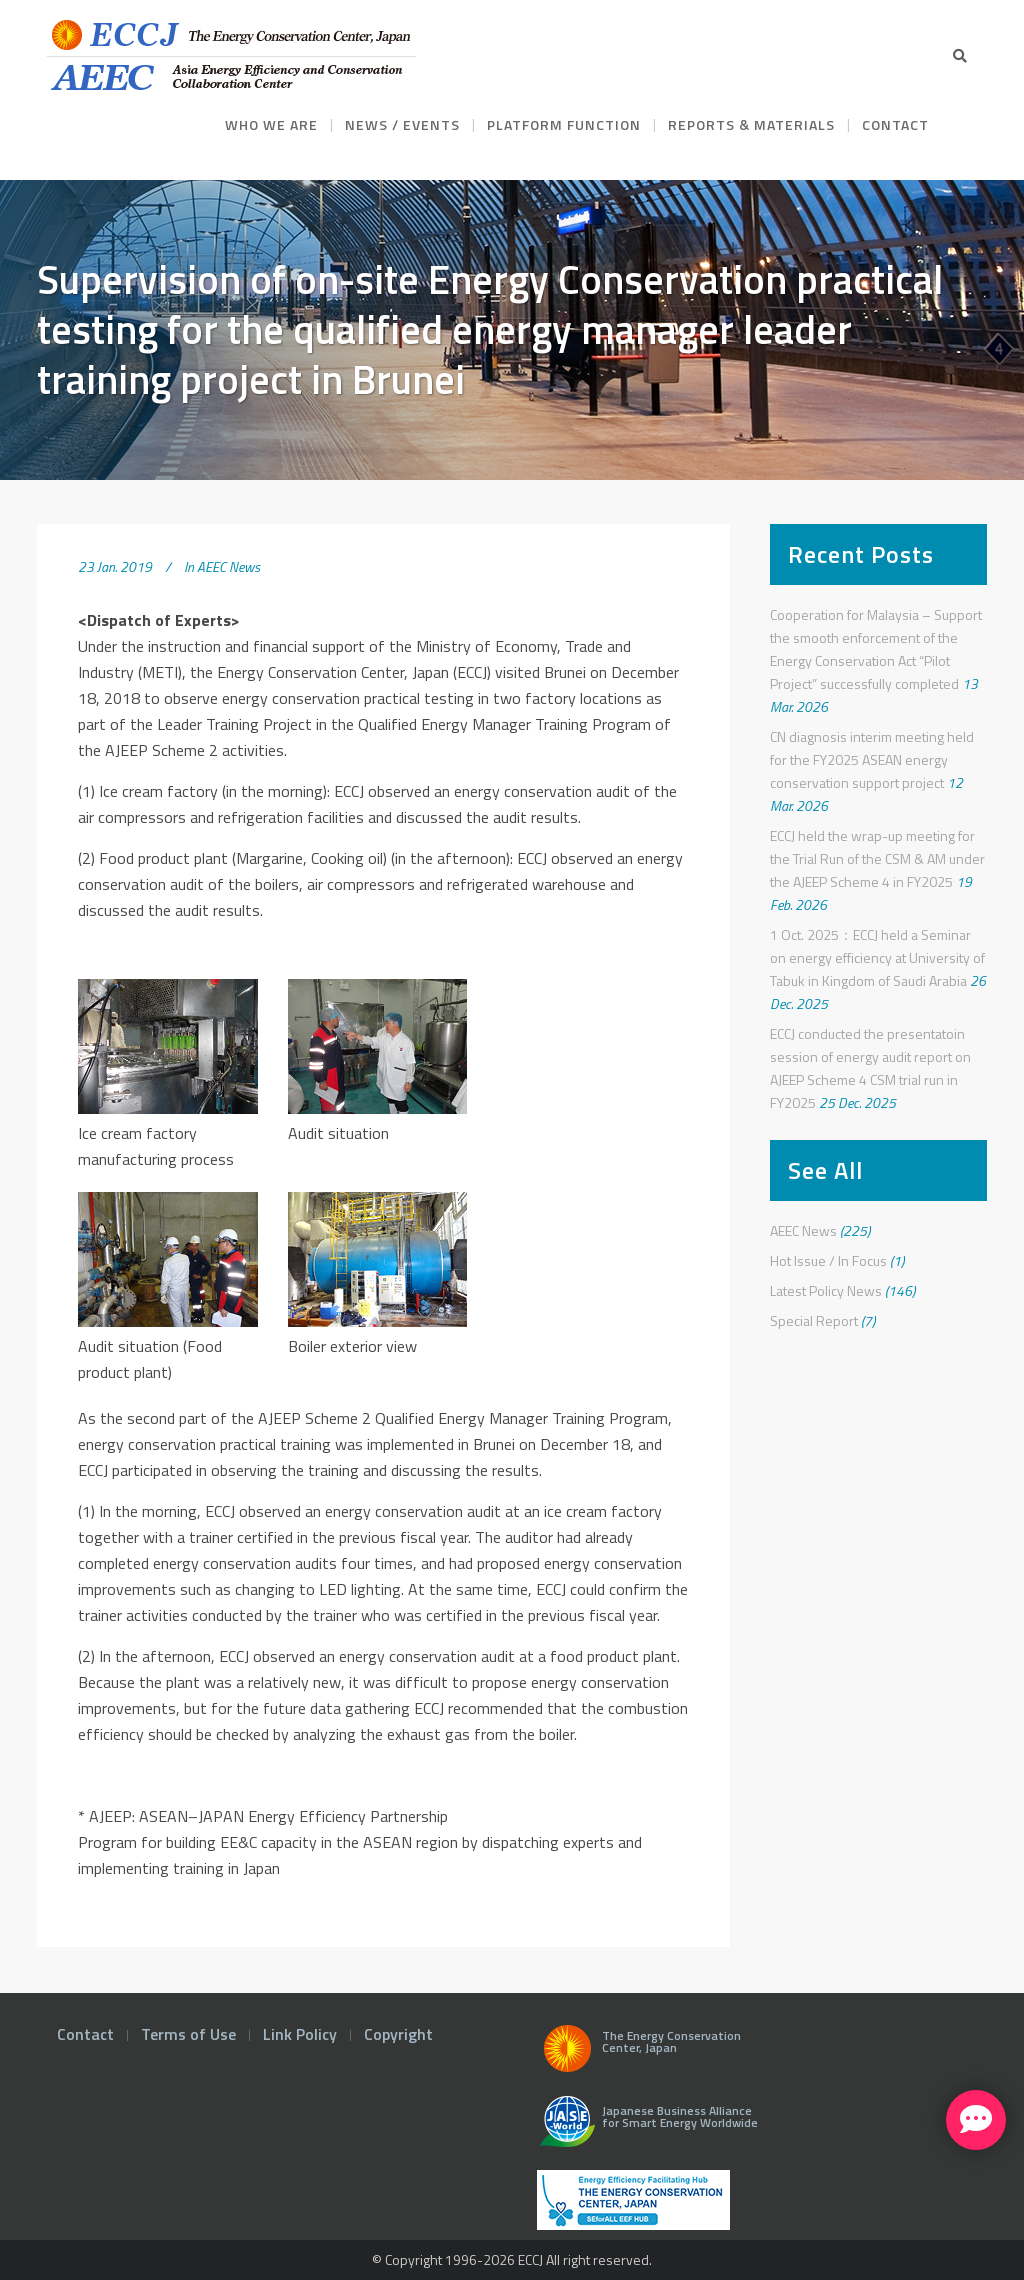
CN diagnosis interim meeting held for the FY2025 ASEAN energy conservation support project (872, 759)
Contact (85, 2034)
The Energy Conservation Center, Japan (639, 2054)
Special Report (814, 1320)
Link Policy (300, 2034)
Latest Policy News (826, 1290)
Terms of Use (188, 2034)
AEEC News (228, 566)
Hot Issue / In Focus (828, 1260)
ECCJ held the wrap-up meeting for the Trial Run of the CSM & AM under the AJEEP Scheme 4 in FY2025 (877, 858)
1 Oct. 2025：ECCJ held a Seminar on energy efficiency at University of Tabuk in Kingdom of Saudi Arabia (877, 957)
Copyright (398, 2034)
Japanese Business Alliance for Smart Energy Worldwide (644, 2129)
